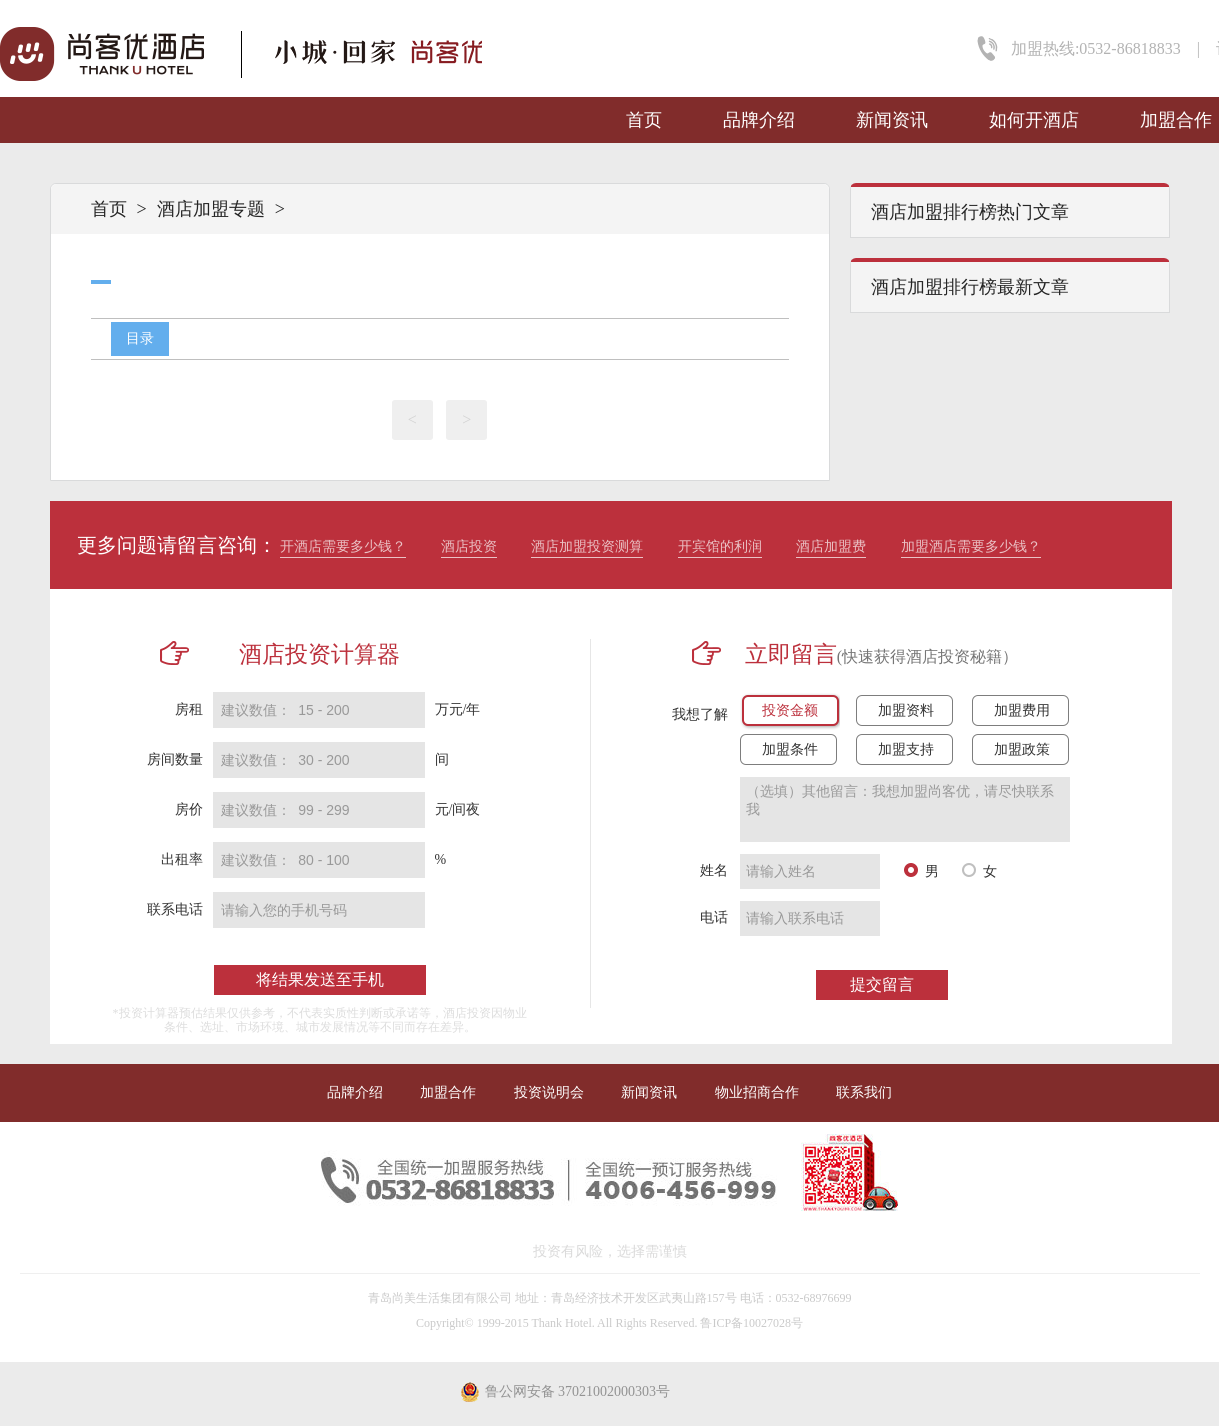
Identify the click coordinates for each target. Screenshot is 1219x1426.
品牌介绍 (759, 120)
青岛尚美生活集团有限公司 (440, 1298)
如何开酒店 (1034, 120)
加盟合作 (1176, 120)
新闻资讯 (892, 120)
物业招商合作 (757, 1092)
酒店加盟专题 (211, 209)
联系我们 (864, 1092)
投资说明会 (549, 1092)
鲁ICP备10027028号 (751, 1323)
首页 (644, 120)
